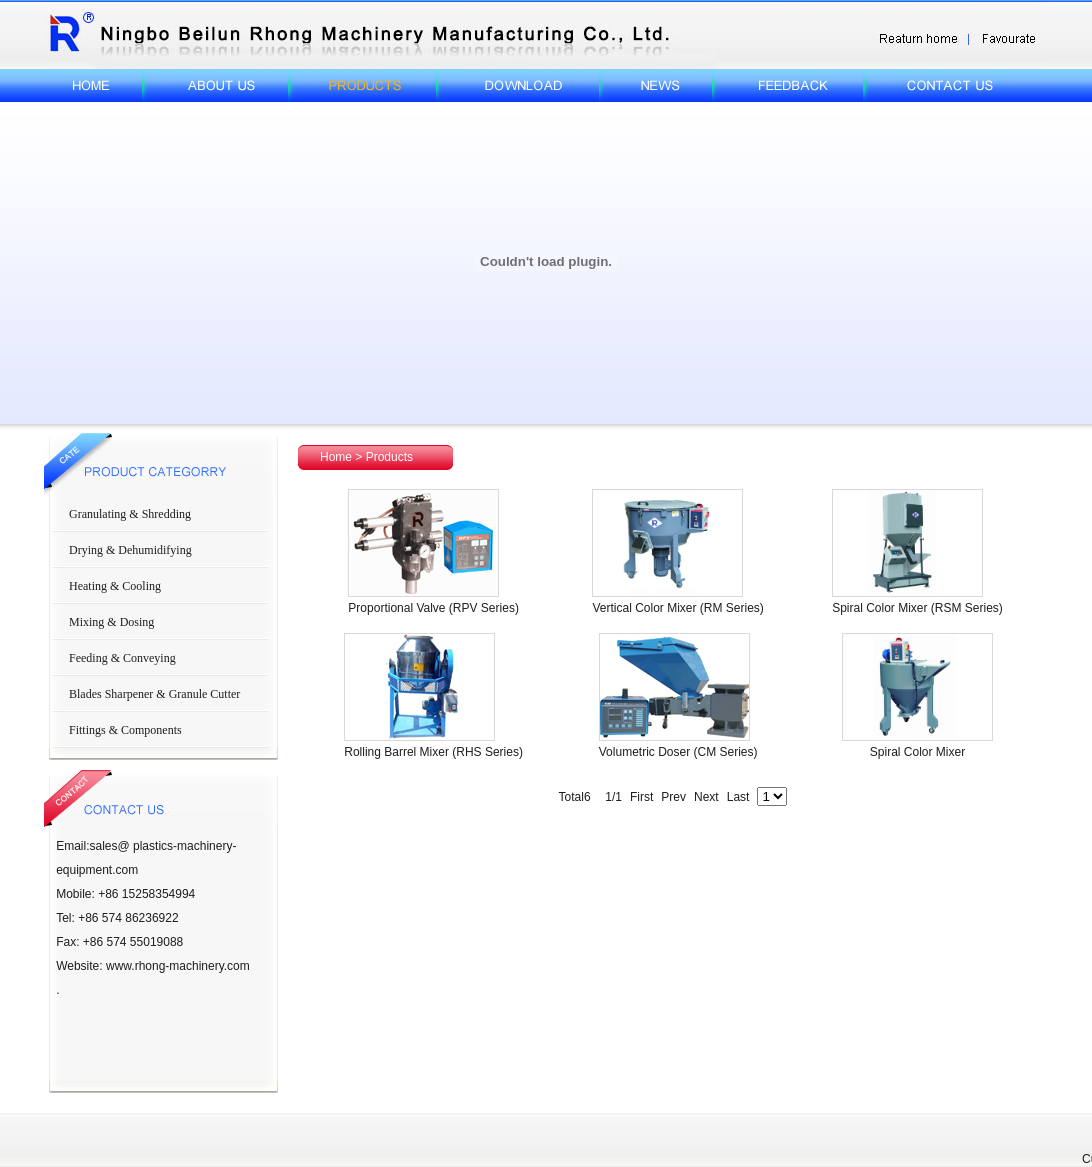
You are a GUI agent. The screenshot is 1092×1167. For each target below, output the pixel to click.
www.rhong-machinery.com (178, 966)
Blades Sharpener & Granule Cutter (154, 694)
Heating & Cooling (115, 586)
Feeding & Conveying (122, 658)
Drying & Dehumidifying (130, 550)
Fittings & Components (125, 730)
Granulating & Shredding (130, 514)
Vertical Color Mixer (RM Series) (677, 608)
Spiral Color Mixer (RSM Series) (917, 608)
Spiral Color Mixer (917, 752)
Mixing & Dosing (111, 622)
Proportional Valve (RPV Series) (433, 608)
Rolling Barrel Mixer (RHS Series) (433, 752)
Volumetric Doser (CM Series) (678, 752)
